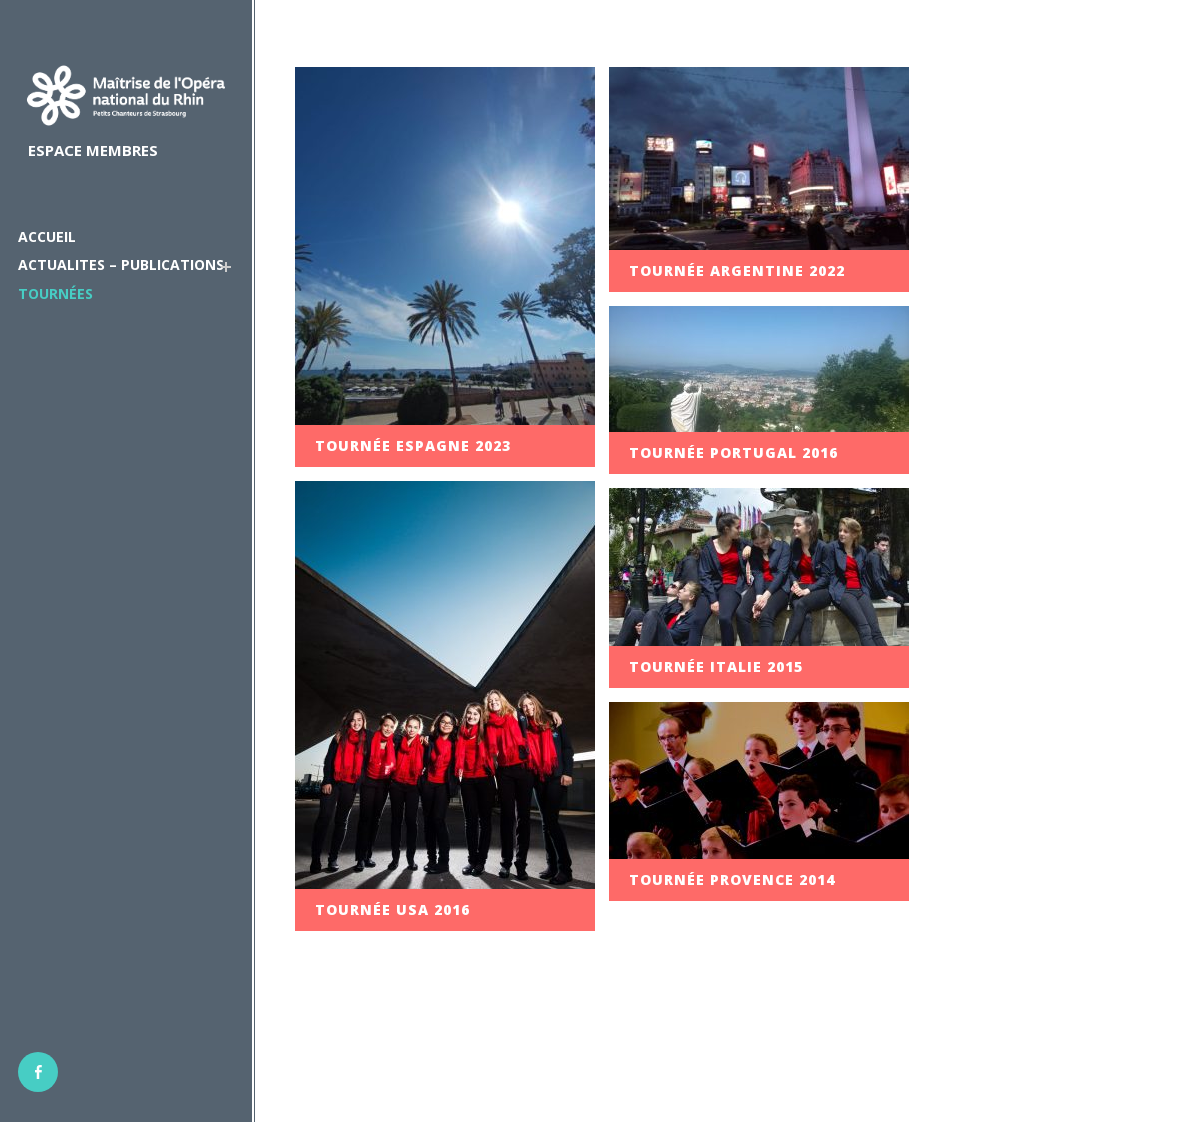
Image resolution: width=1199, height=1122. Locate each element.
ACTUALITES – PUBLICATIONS (121, 264)
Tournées (55, 293)
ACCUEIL (47, 236)
